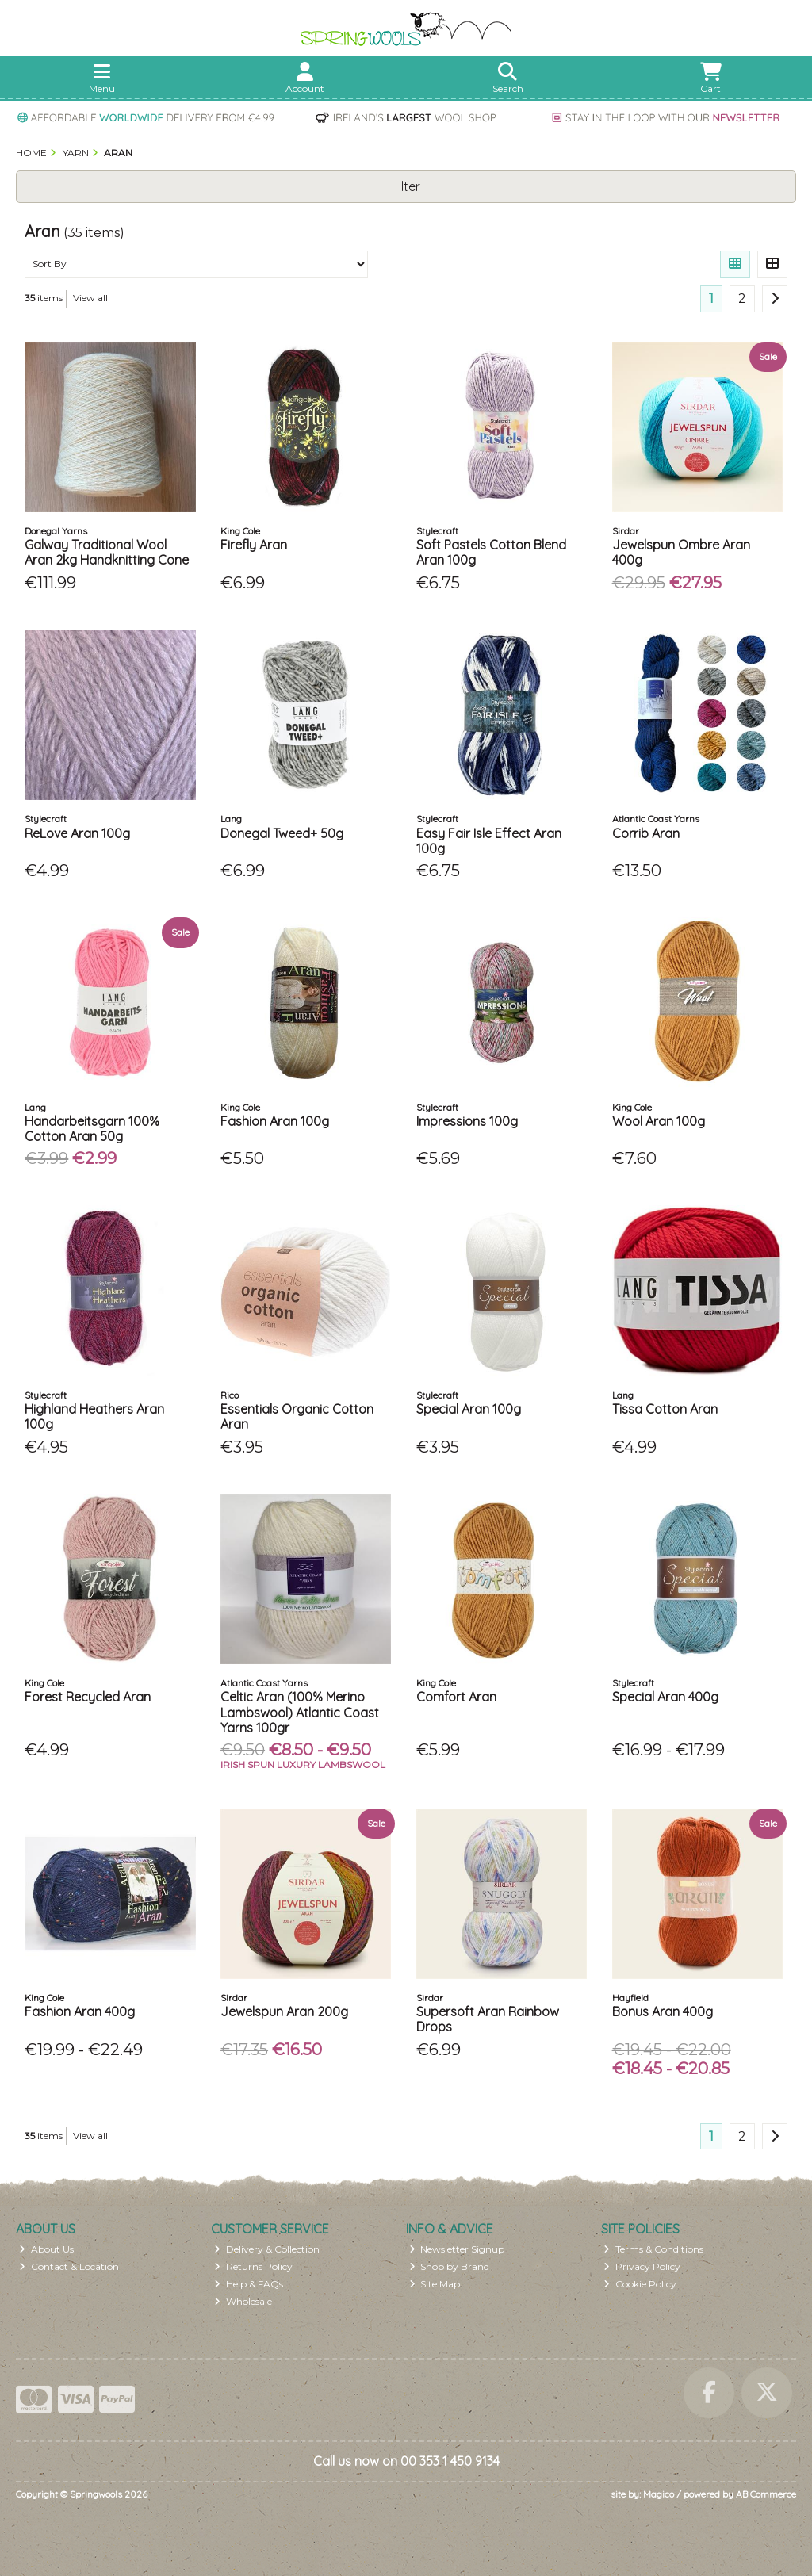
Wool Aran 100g (658, 1121)
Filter (406, 186)
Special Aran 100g (468, 1409)
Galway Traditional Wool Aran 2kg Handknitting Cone (107, 552)
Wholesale (243, 2301)
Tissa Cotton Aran (665, 1409)
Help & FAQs (248, 2284)
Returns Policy (253, 2266)
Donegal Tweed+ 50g (281, 833)
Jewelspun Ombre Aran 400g (681, 552)
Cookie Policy (639, 2284)
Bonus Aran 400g (662, 2011)
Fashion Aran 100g (274, 1121)
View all (90, 298)
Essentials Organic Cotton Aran (296, 1416)
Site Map (435, 2284)
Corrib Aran (646, 833)
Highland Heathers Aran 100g (94, 1416)
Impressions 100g (467, 1121)
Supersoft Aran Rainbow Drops (487, 2019)
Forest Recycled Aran (88, 1697)
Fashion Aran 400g (80, 2011)
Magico (658, 2494)
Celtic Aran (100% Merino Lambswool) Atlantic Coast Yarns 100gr (299, 1712)
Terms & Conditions (653, 2249)
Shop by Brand (449, 2266)
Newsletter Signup (457, 2249)
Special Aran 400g (665, 1697)
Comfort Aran (456, 1697)
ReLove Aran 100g (77, 833)
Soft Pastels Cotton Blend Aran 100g (491, 552)
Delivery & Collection (267, 2249)
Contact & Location (69, 2266)
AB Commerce (766, 2494)
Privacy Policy (641, 2266)
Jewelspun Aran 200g (284, 2011)
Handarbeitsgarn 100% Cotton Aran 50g (92, 1128)
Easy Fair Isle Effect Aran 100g (488, 840)
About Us (46, 2249)
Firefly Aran (253, 545)
